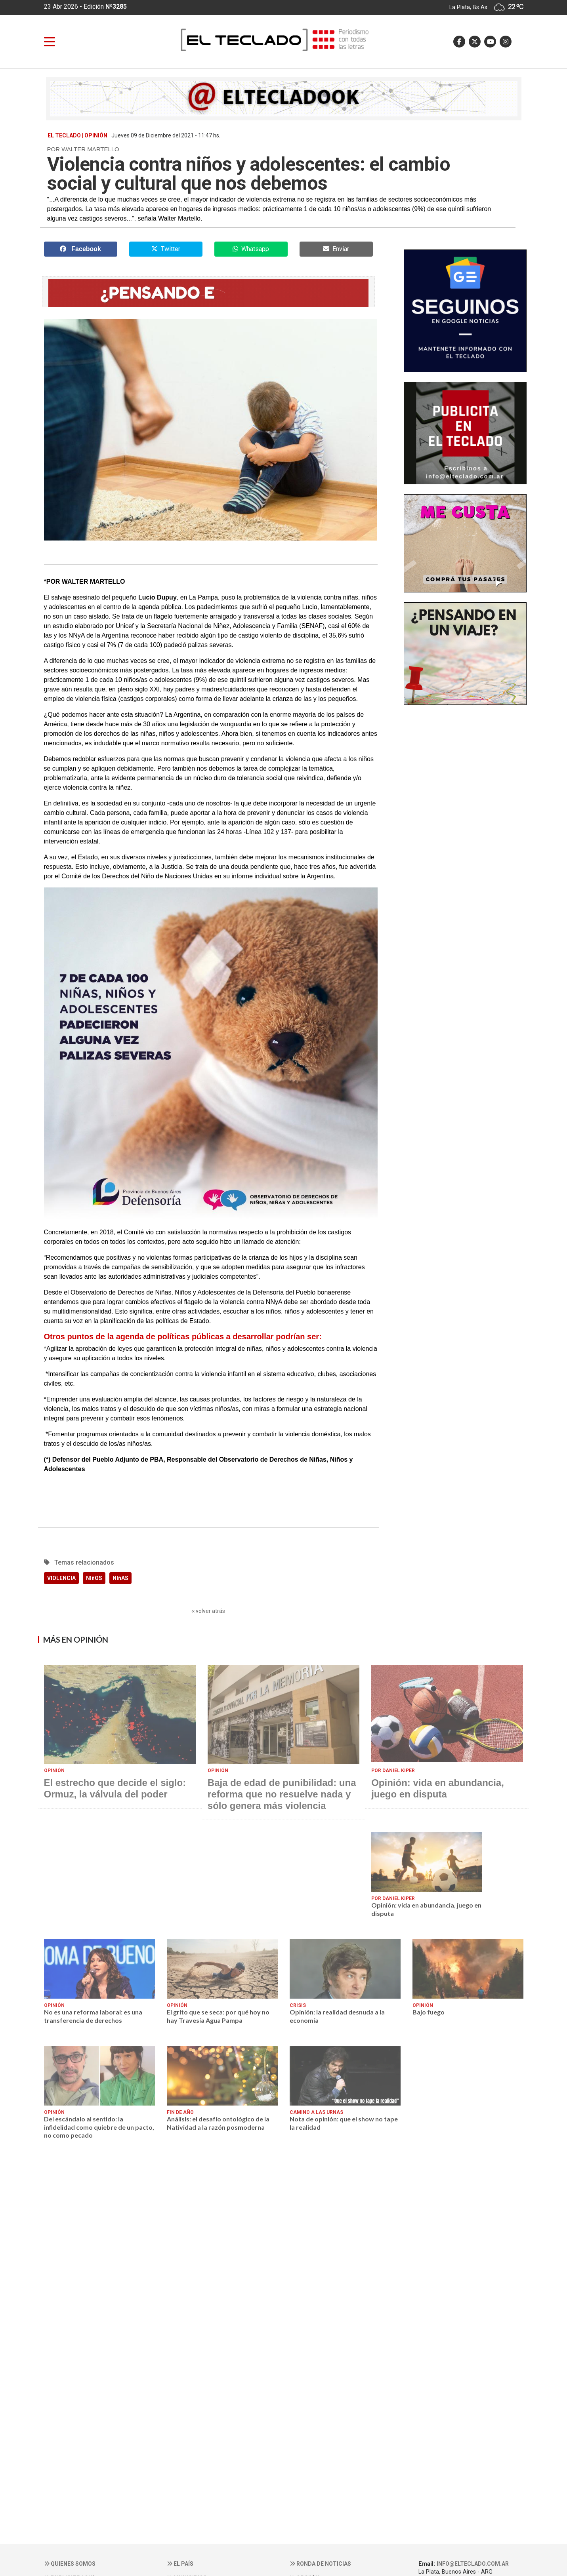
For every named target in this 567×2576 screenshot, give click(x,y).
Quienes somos (69, 2564)
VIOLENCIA (61, 1578)
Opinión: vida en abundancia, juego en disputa (437, 1788)
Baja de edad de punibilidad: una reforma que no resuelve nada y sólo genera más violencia (282, 1794)
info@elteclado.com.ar (473, 2564)
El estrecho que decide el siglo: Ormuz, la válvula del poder (115, 1788)
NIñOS (94, 1578)
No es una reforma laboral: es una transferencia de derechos (93, 2016)
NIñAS (120, 1578)
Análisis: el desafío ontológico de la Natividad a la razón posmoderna (218, 2122)
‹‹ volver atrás (208, 1611)
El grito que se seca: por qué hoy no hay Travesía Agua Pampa (218, 2016)
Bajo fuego (428, 2012)
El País (180, 2564)
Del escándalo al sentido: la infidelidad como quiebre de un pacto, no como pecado (99, 2127)
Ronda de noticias (320, 2564)
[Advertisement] (465, 930)
